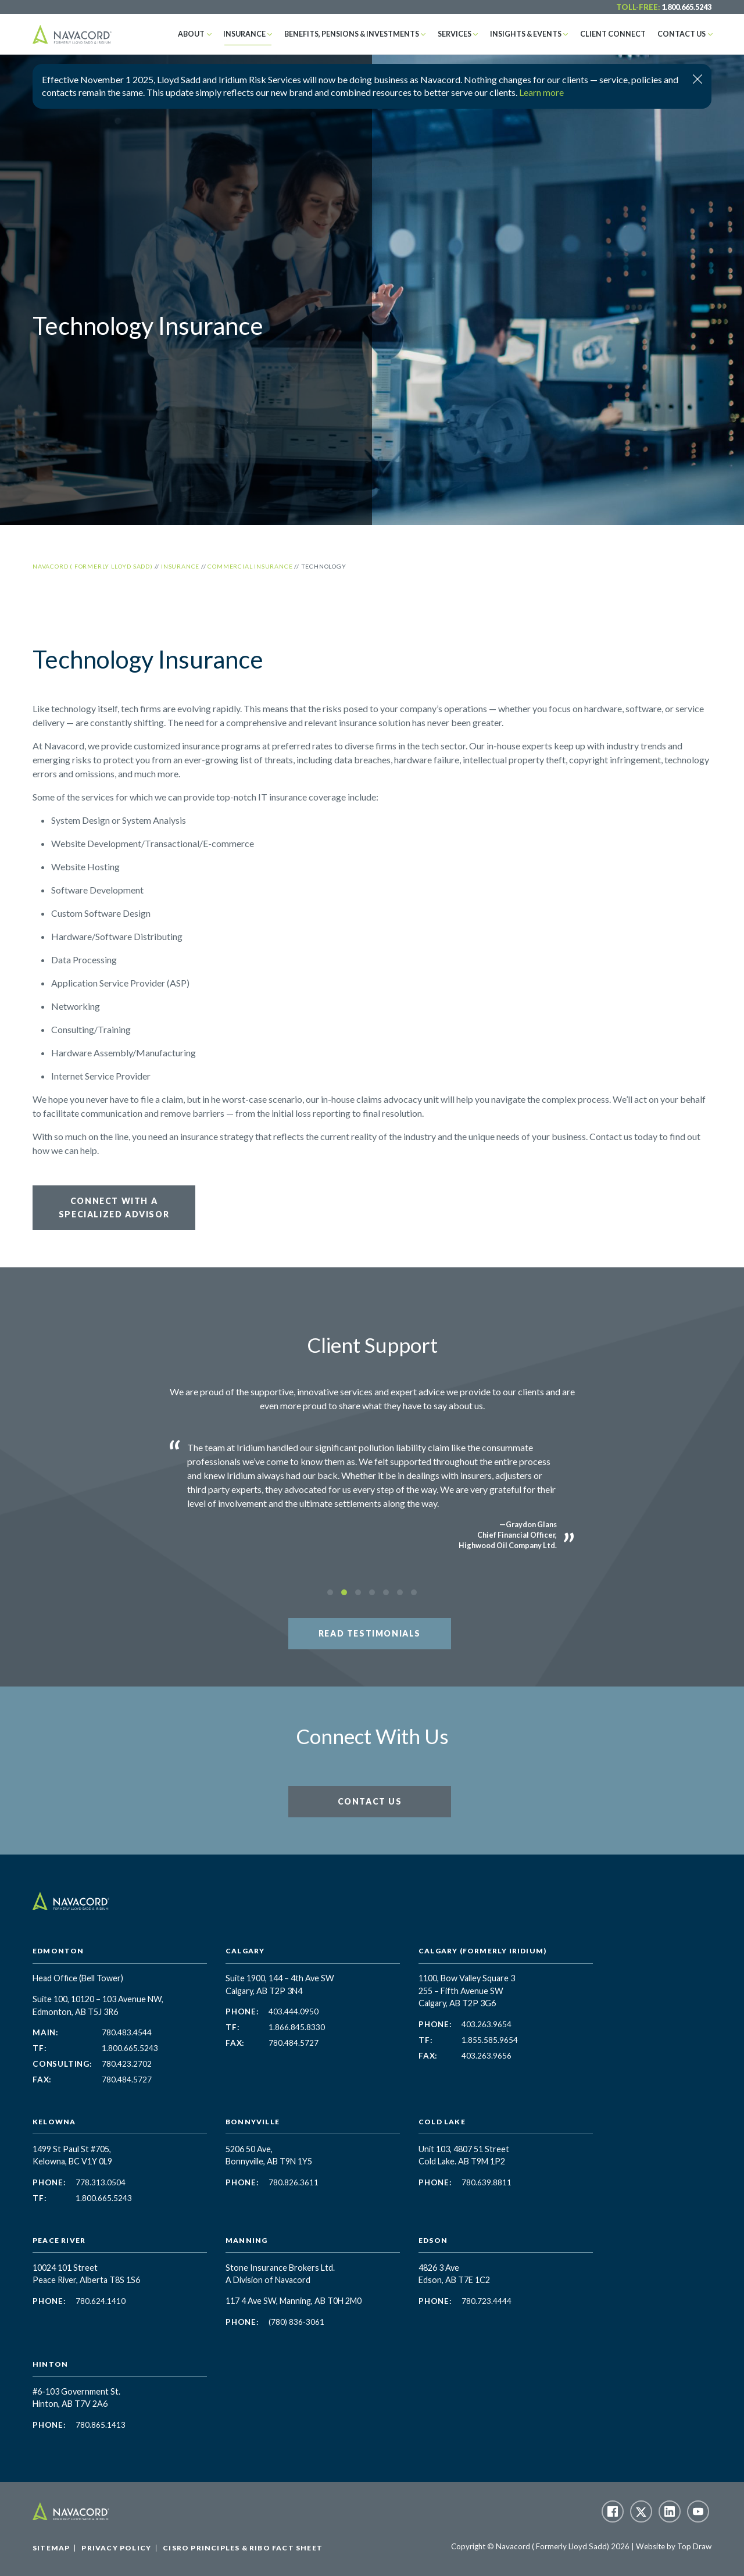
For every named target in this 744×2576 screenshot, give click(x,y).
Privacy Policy (116, 2547)
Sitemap (51, 2547)
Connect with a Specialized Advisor (114, 1207)
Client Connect (619, 34)
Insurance (270, 34)
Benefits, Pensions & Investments (372, 34)
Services (470, 34)
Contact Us (683, 34)
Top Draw (694, 2546)
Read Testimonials (370, 1633)
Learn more (541, 92)
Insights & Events (538, 34)
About (221, 34)
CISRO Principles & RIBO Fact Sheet (243, 2547)
